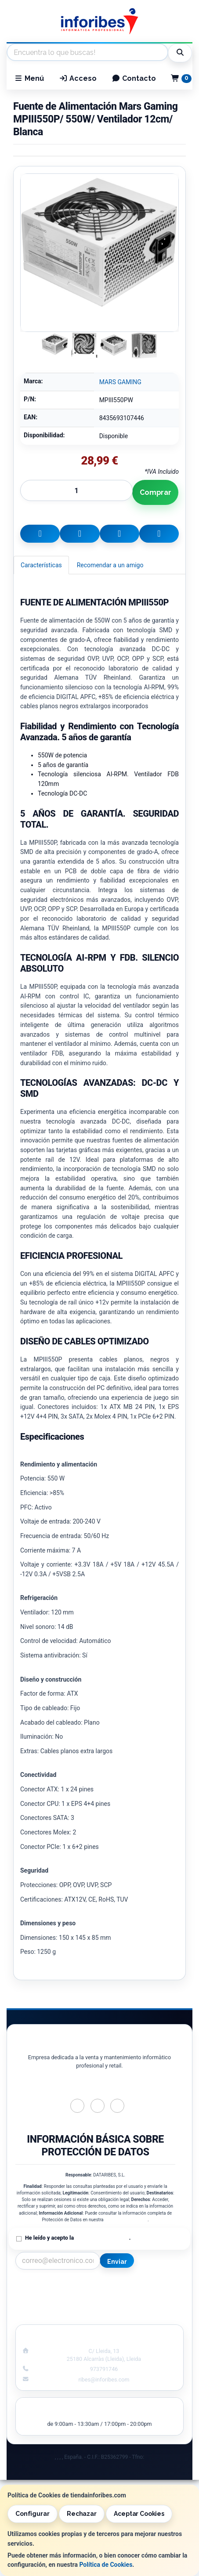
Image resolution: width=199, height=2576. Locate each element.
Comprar (155, 492)
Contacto (134, 78)
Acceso (78, 78)
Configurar (32, 2513)
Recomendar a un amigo (110, 565)
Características (41, 565)
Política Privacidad (54, 2296)
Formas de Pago (145, 2305)
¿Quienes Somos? (54, 2314)
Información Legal (145, 2287)
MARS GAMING (120, 381)
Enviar (117, 2261)
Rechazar (82, 2513)
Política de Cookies (105, 2564)
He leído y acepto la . (77, 2237)
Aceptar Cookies (139, 2513)
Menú (29, 78)
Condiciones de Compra (54, 2305)
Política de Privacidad (126, 2219)
